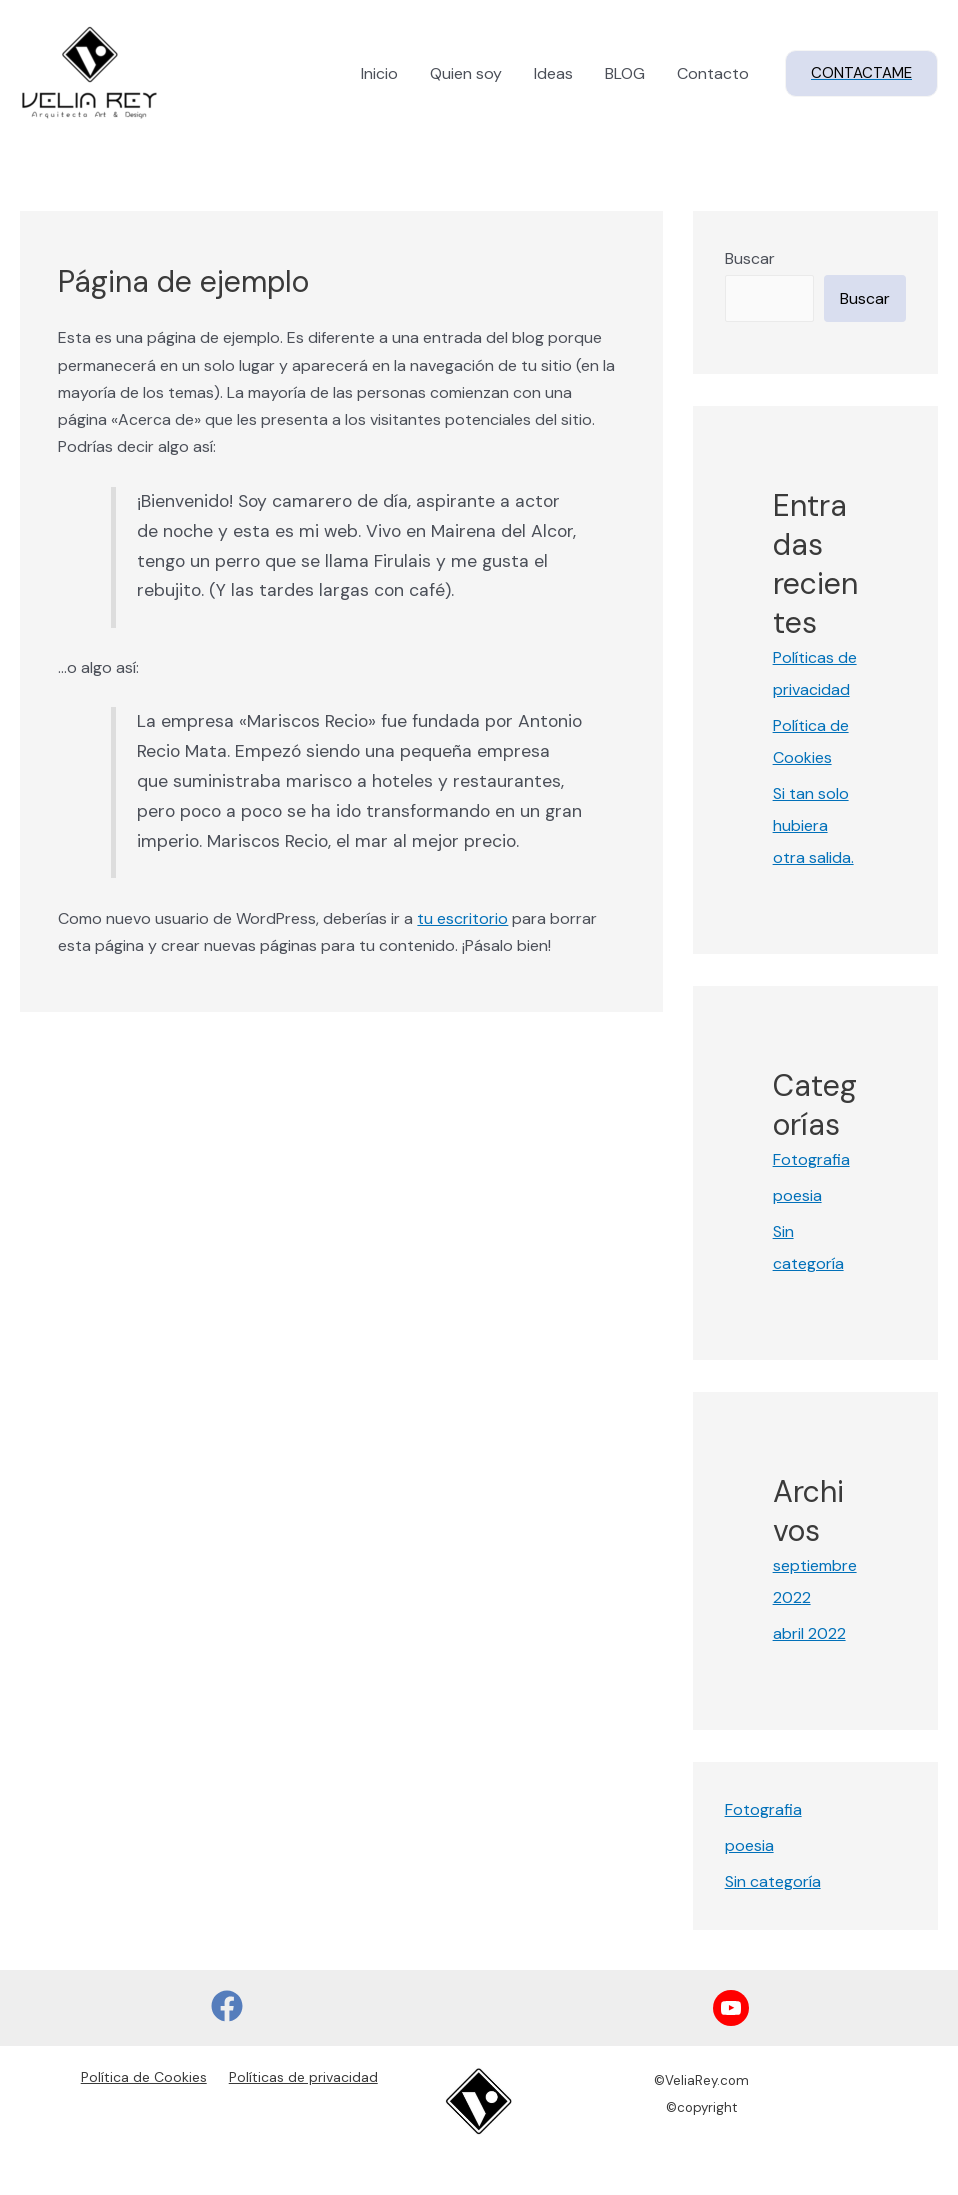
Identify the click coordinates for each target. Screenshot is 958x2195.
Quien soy (466, 73)
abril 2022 (809, 1633)
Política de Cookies (144, 2077)
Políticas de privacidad (303, 2077)
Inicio (379, 73)
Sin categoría (773, 1881)
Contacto (713, 73)
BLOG (625, 73)
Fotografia (811, 1159)
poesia (797, 1195)
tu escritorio (462, 918)
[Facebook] (227, 2006)
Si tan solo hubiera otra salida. (813, 825)
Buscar (750, 258)
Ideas (553, 73)
